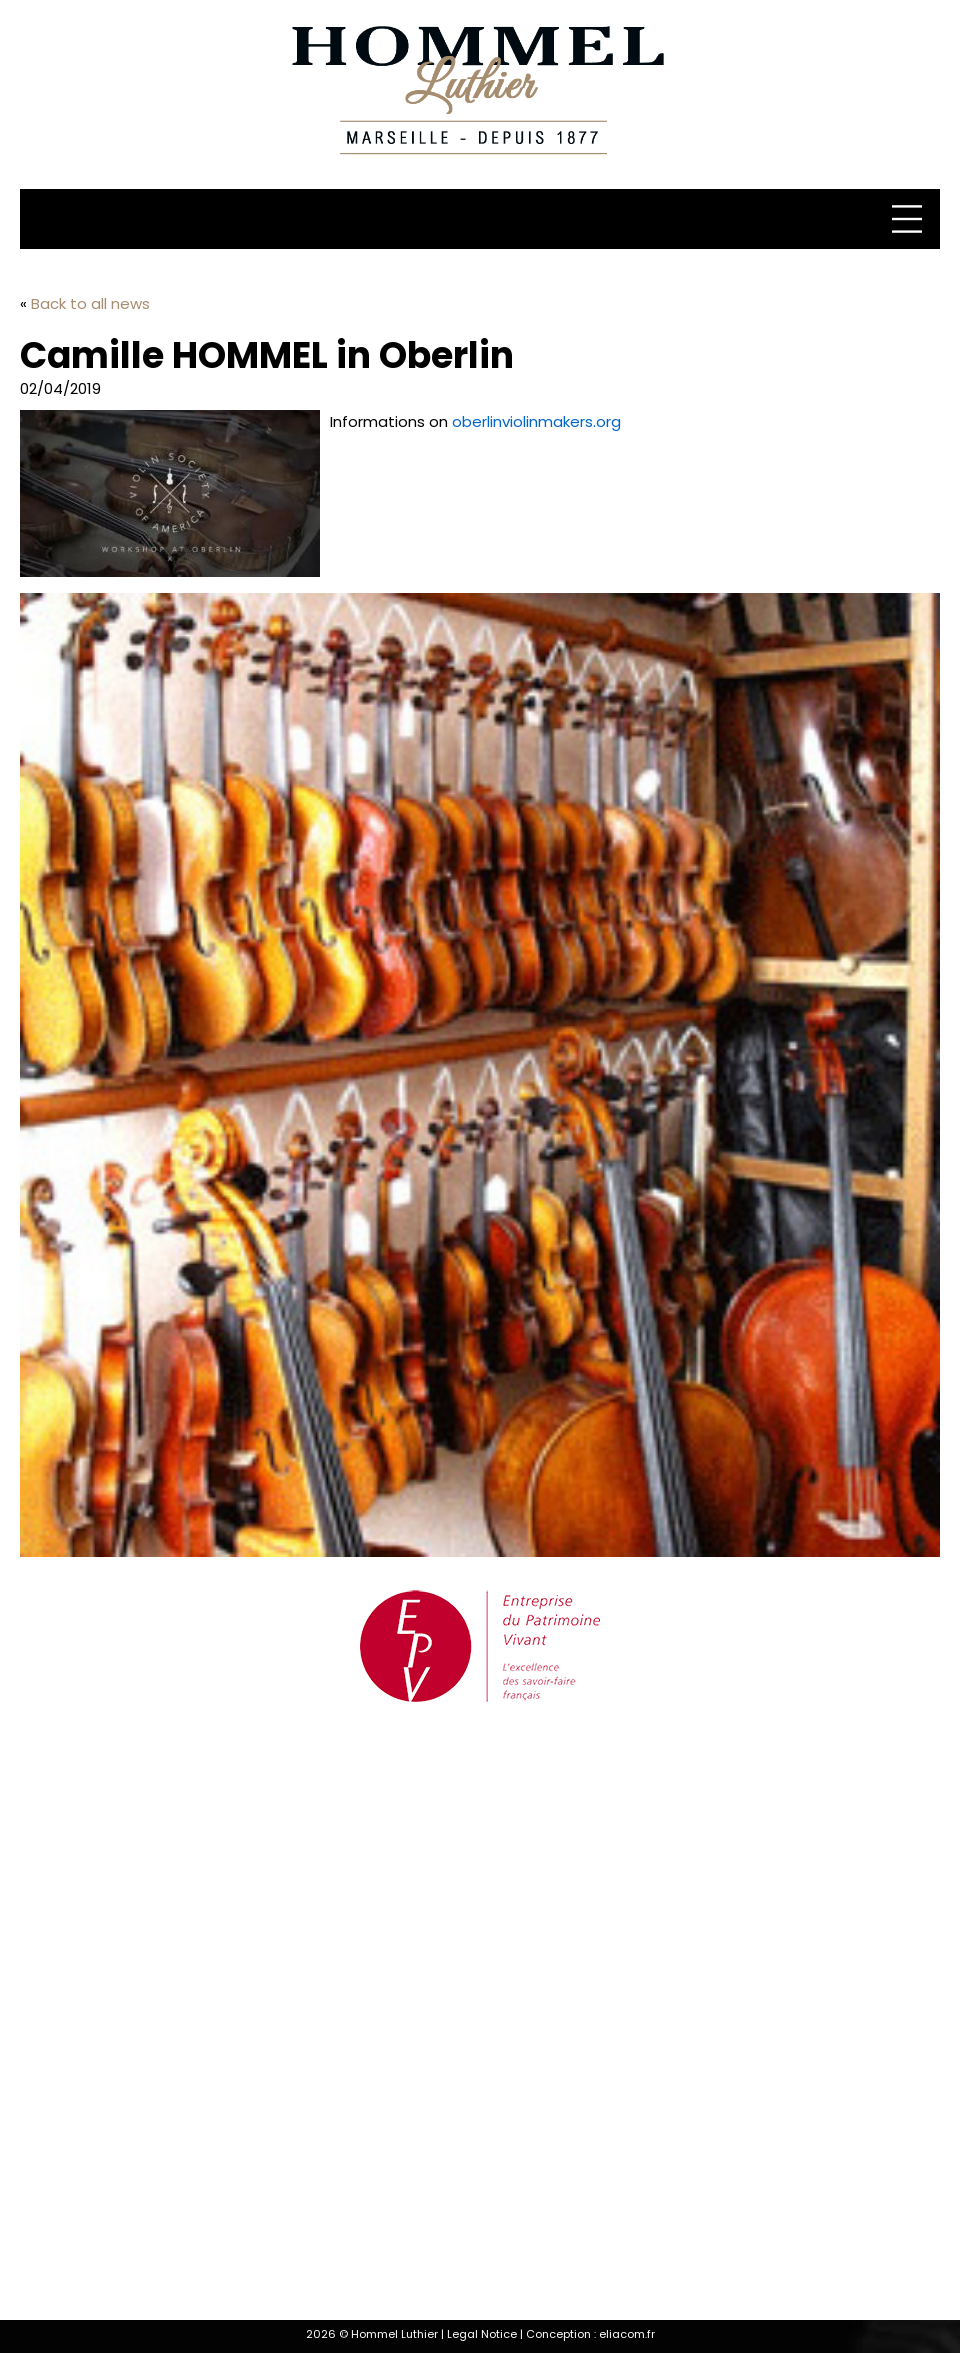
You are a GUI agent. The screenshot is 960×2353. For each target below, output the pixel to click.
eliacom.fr (627, 2334)
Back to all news (90, 303)
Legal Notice (482, 2334)
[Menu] (910, 219)
